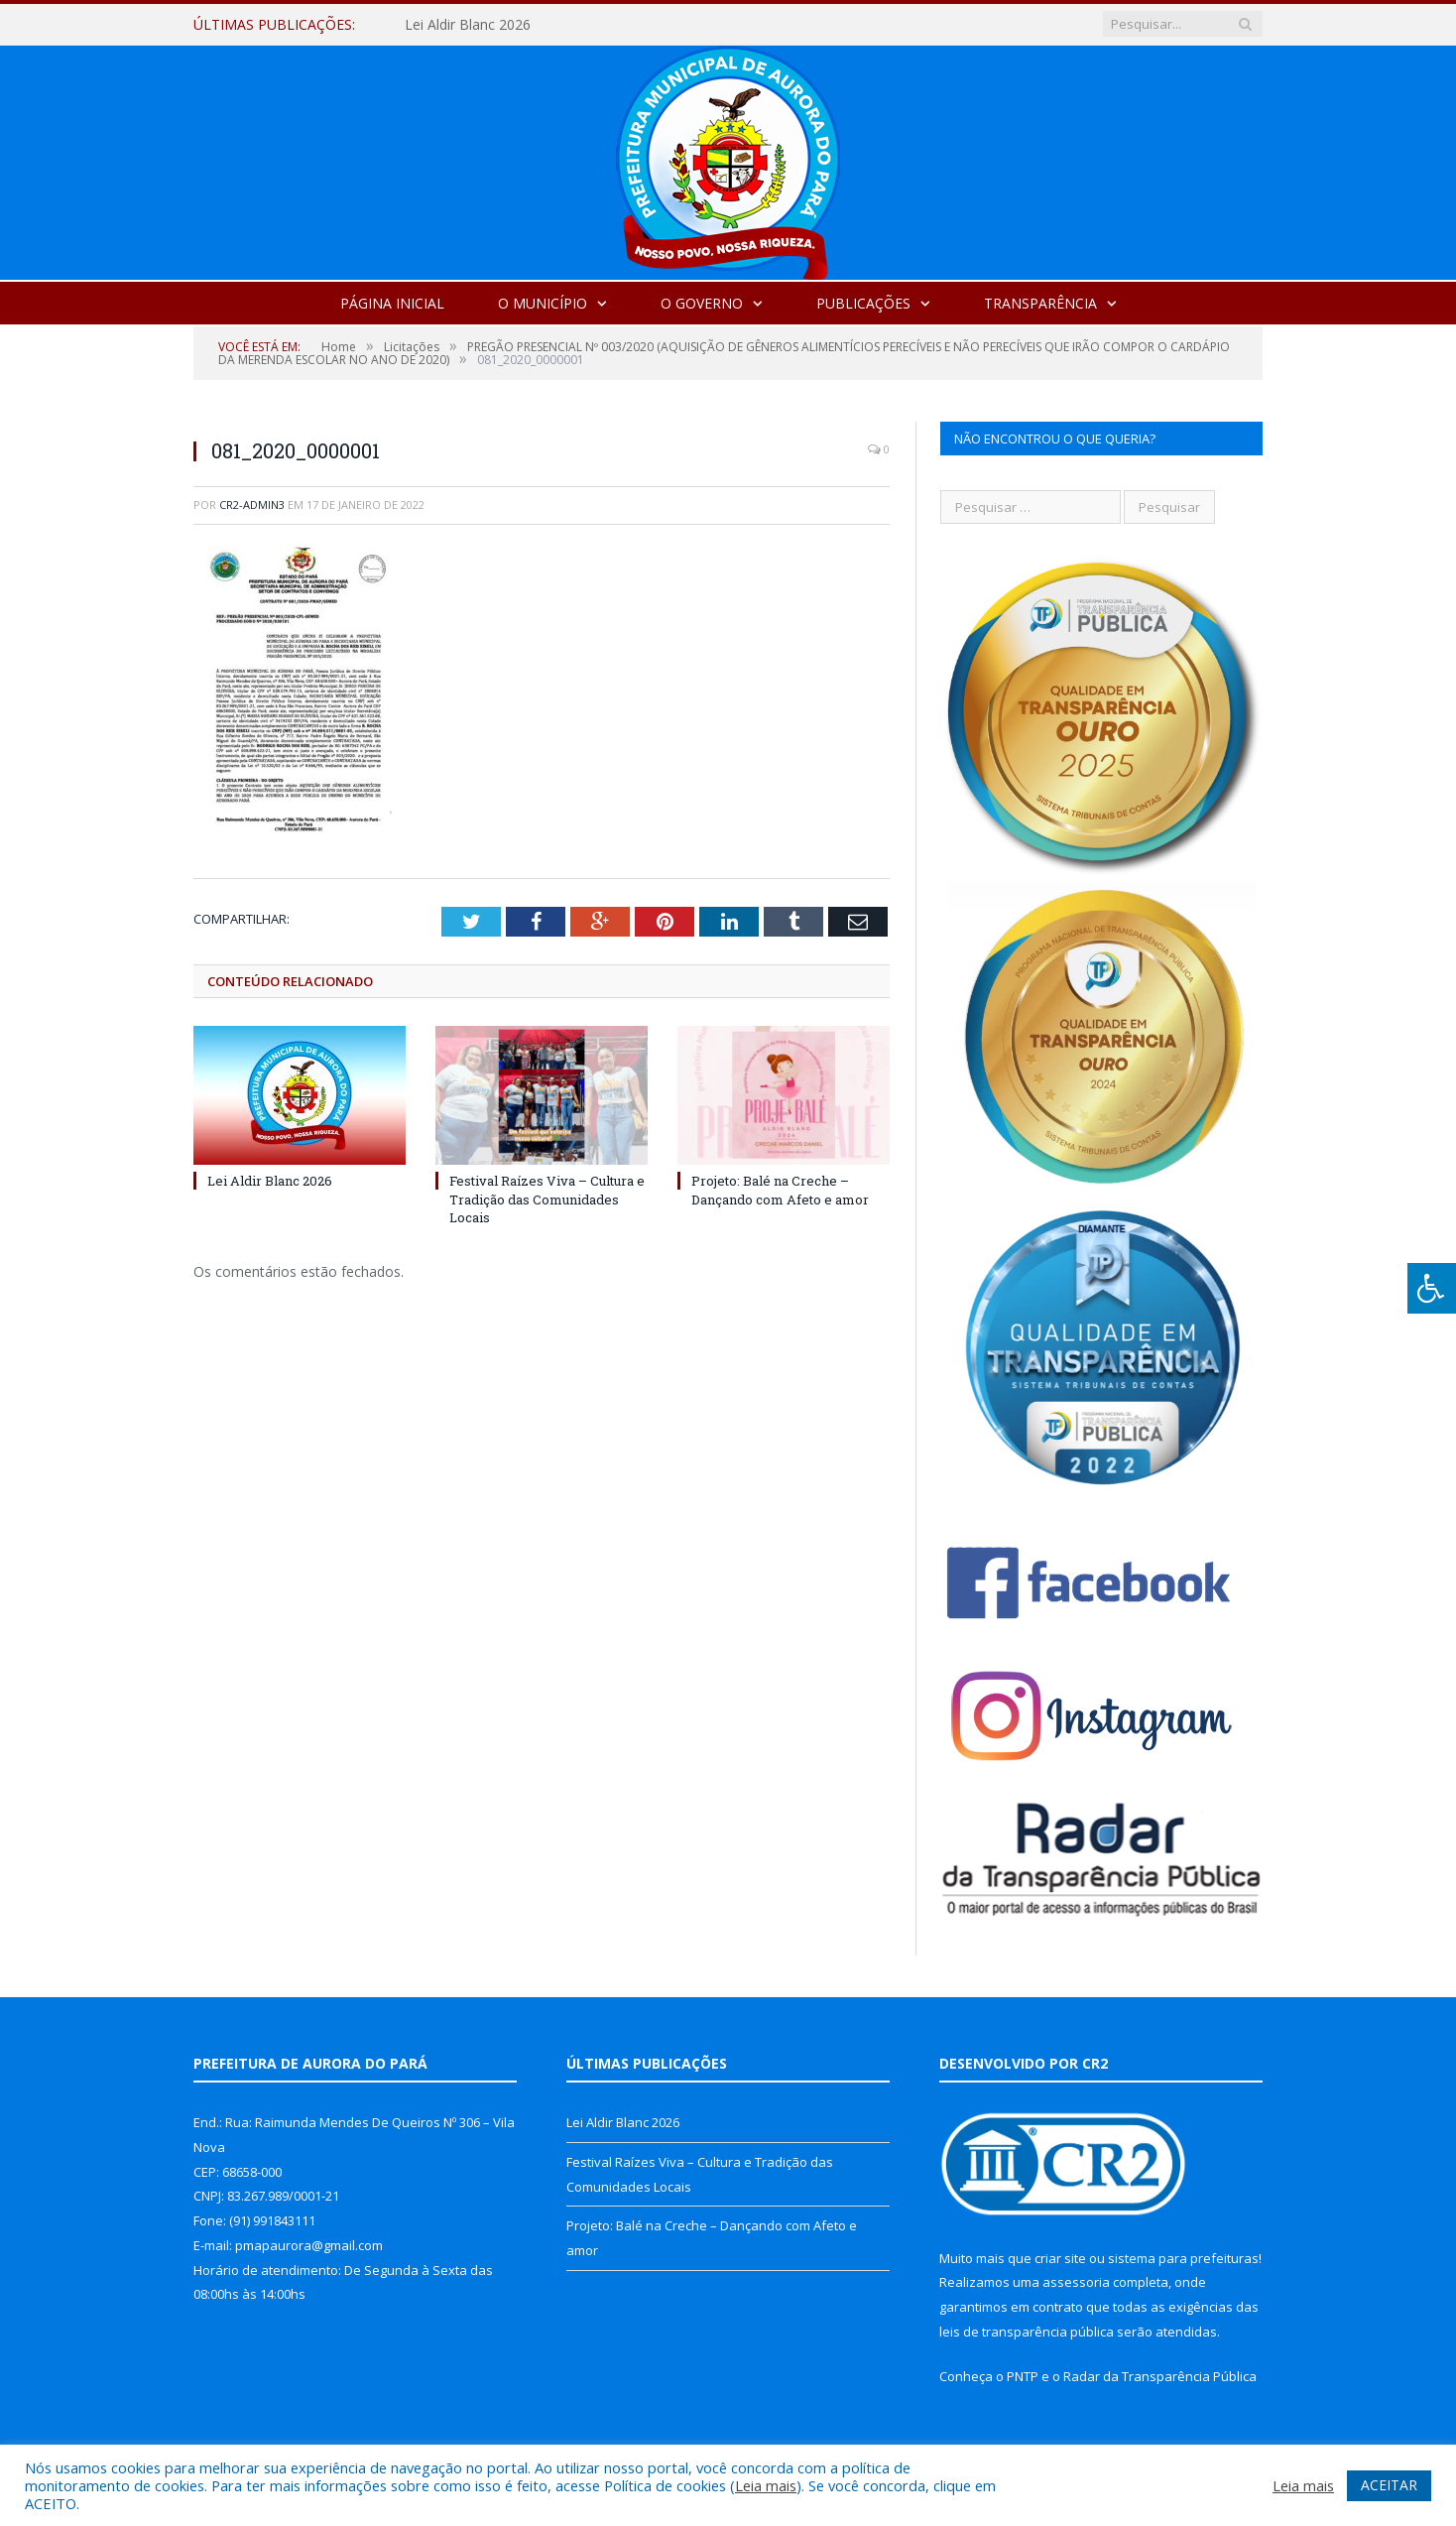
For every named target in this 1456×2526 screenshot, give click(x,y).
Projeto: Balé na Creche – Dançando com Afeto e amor (780, 1189)
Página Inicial (392, 303)
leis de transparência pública (1026, 2331)
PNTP (1022, 2376)
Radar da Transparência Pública (1160, 2376)
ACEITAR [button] (1389, 2484)
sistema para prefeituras (1183, 2258)
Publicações (863, 303)
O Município (542, 303)
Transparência (1040, 303)
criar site (1060, 2258)
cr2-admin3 (252, 504)
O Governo (702, 303)
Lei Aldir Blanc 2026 (468, 25)
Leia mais (765, 2485)
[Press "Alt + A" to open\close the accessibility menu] (1431, 1288)
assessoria (1076, 2282)
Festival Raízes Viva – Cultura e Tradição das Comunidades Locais (547, 1198)
